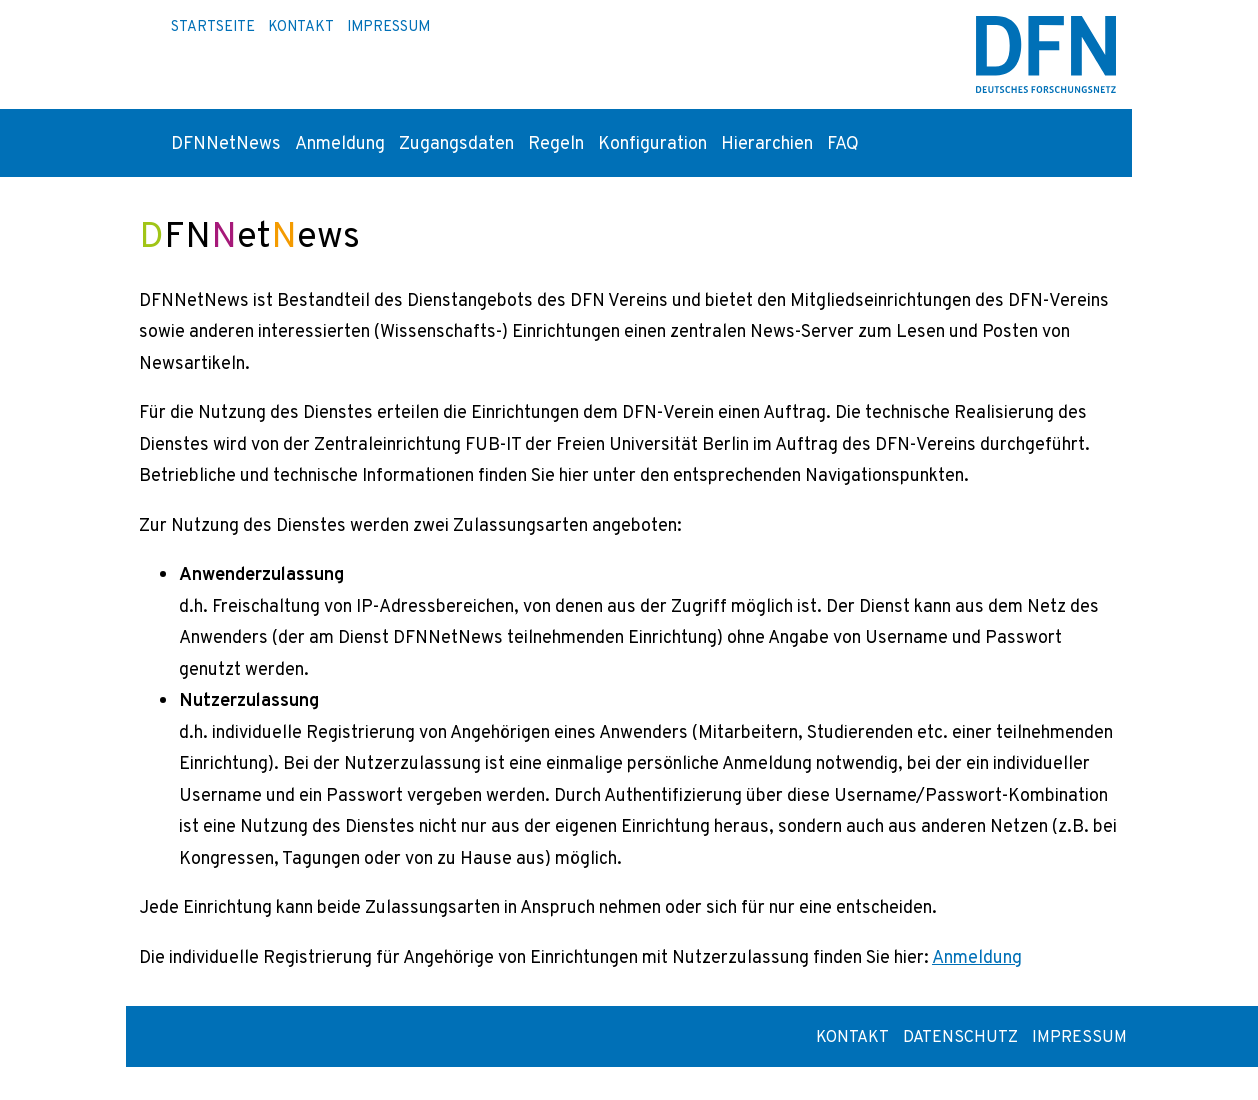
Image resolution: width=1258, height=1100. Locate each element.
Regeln (556, 142)
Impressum (388, 26)
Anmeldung (340, 142)
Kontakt (301, 26)
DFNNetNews (226, 142)
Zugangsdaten (456, 142)
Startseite (213, 26)
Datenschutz (960, 1036)
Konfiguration (652, 142)
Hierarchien (767, 142)
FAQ (843, 142)
